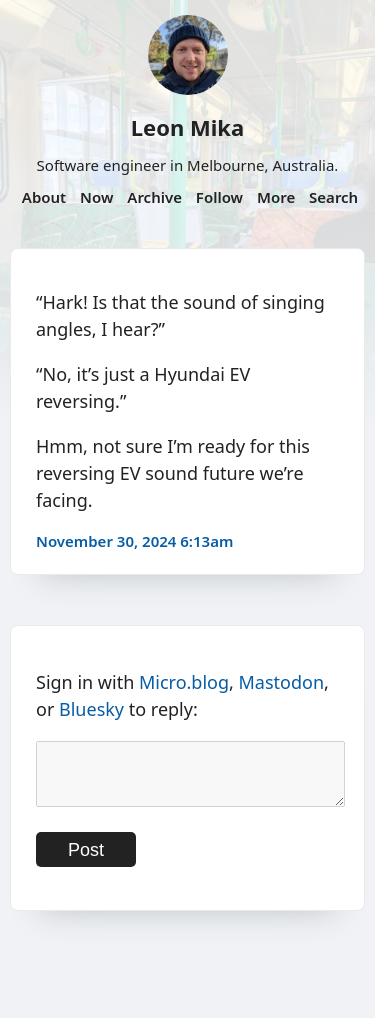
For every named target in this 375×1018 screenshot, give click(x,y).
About (44, 197)
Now (96, 197)
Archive (154, 197)
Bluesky (91, 709)
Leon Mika (187, 127)
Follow (219, 197)
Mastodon (282, 682)
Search (333, 197)
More (276, 197)
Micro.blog (184, 682)
